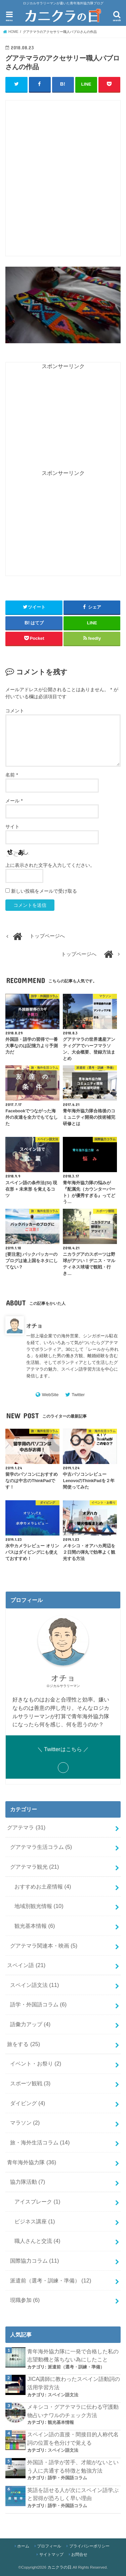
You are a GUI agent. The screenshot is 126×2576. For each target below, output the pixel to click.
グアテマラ (26, 1827)
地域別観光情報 (39, 1906)
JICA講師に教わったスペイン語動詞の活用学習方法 (73, 2383)
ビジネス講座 (34, 2221)
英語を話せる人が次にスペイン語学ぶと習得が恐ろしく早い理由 (73, 2494)
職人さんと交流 (37, 2241)
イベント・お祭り (35, 2063)
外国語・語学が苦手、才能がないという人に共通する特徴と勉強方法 (73, 2466)
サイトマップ (51, 2554)
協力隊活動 (27, 2182)
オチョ (34, 1326)
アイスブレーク (37, 2202)
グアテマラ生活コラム (41, 1847)
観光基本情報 (34, 1926)
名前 (11, 775)
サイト (12, 826)
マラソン (25, 2123)
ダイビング (27, 2103)
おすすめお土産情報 (42, 1886)
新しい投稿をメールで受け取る (44, 891)
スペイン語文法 (34, 1985)
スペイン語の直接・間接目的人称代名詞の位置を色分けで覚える (73, 2438)
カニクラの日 (59, 2567)
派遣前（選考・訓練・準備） (50, 2280)
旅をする (23, 2044)
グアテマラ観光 (34, 1867)
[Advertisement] (63, 182)
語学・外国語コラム (38, 2004)
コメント (14, 710)
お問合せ (79, 2554)
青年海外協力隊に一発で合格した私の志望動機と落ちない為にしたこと (73, 2355)
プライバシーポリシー (89, 2546)
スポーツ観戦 (30, 2083)
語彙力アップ (30, 2024)
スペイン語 (26, 1965)
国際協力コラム (34, 2261)
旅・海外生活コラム (40, 2142)
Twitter (78, 1394)
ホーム (23, 2546)
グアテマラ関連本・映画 (44, 1946)
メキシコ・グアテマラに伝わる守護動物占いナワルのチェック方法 (73, 2411)
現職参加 (25, 2300)
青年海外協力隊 (31, 2162)
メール (14, 800)
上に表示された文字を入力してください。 (50, 865)
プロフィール (49, 2546)
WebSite (50, 1394)
